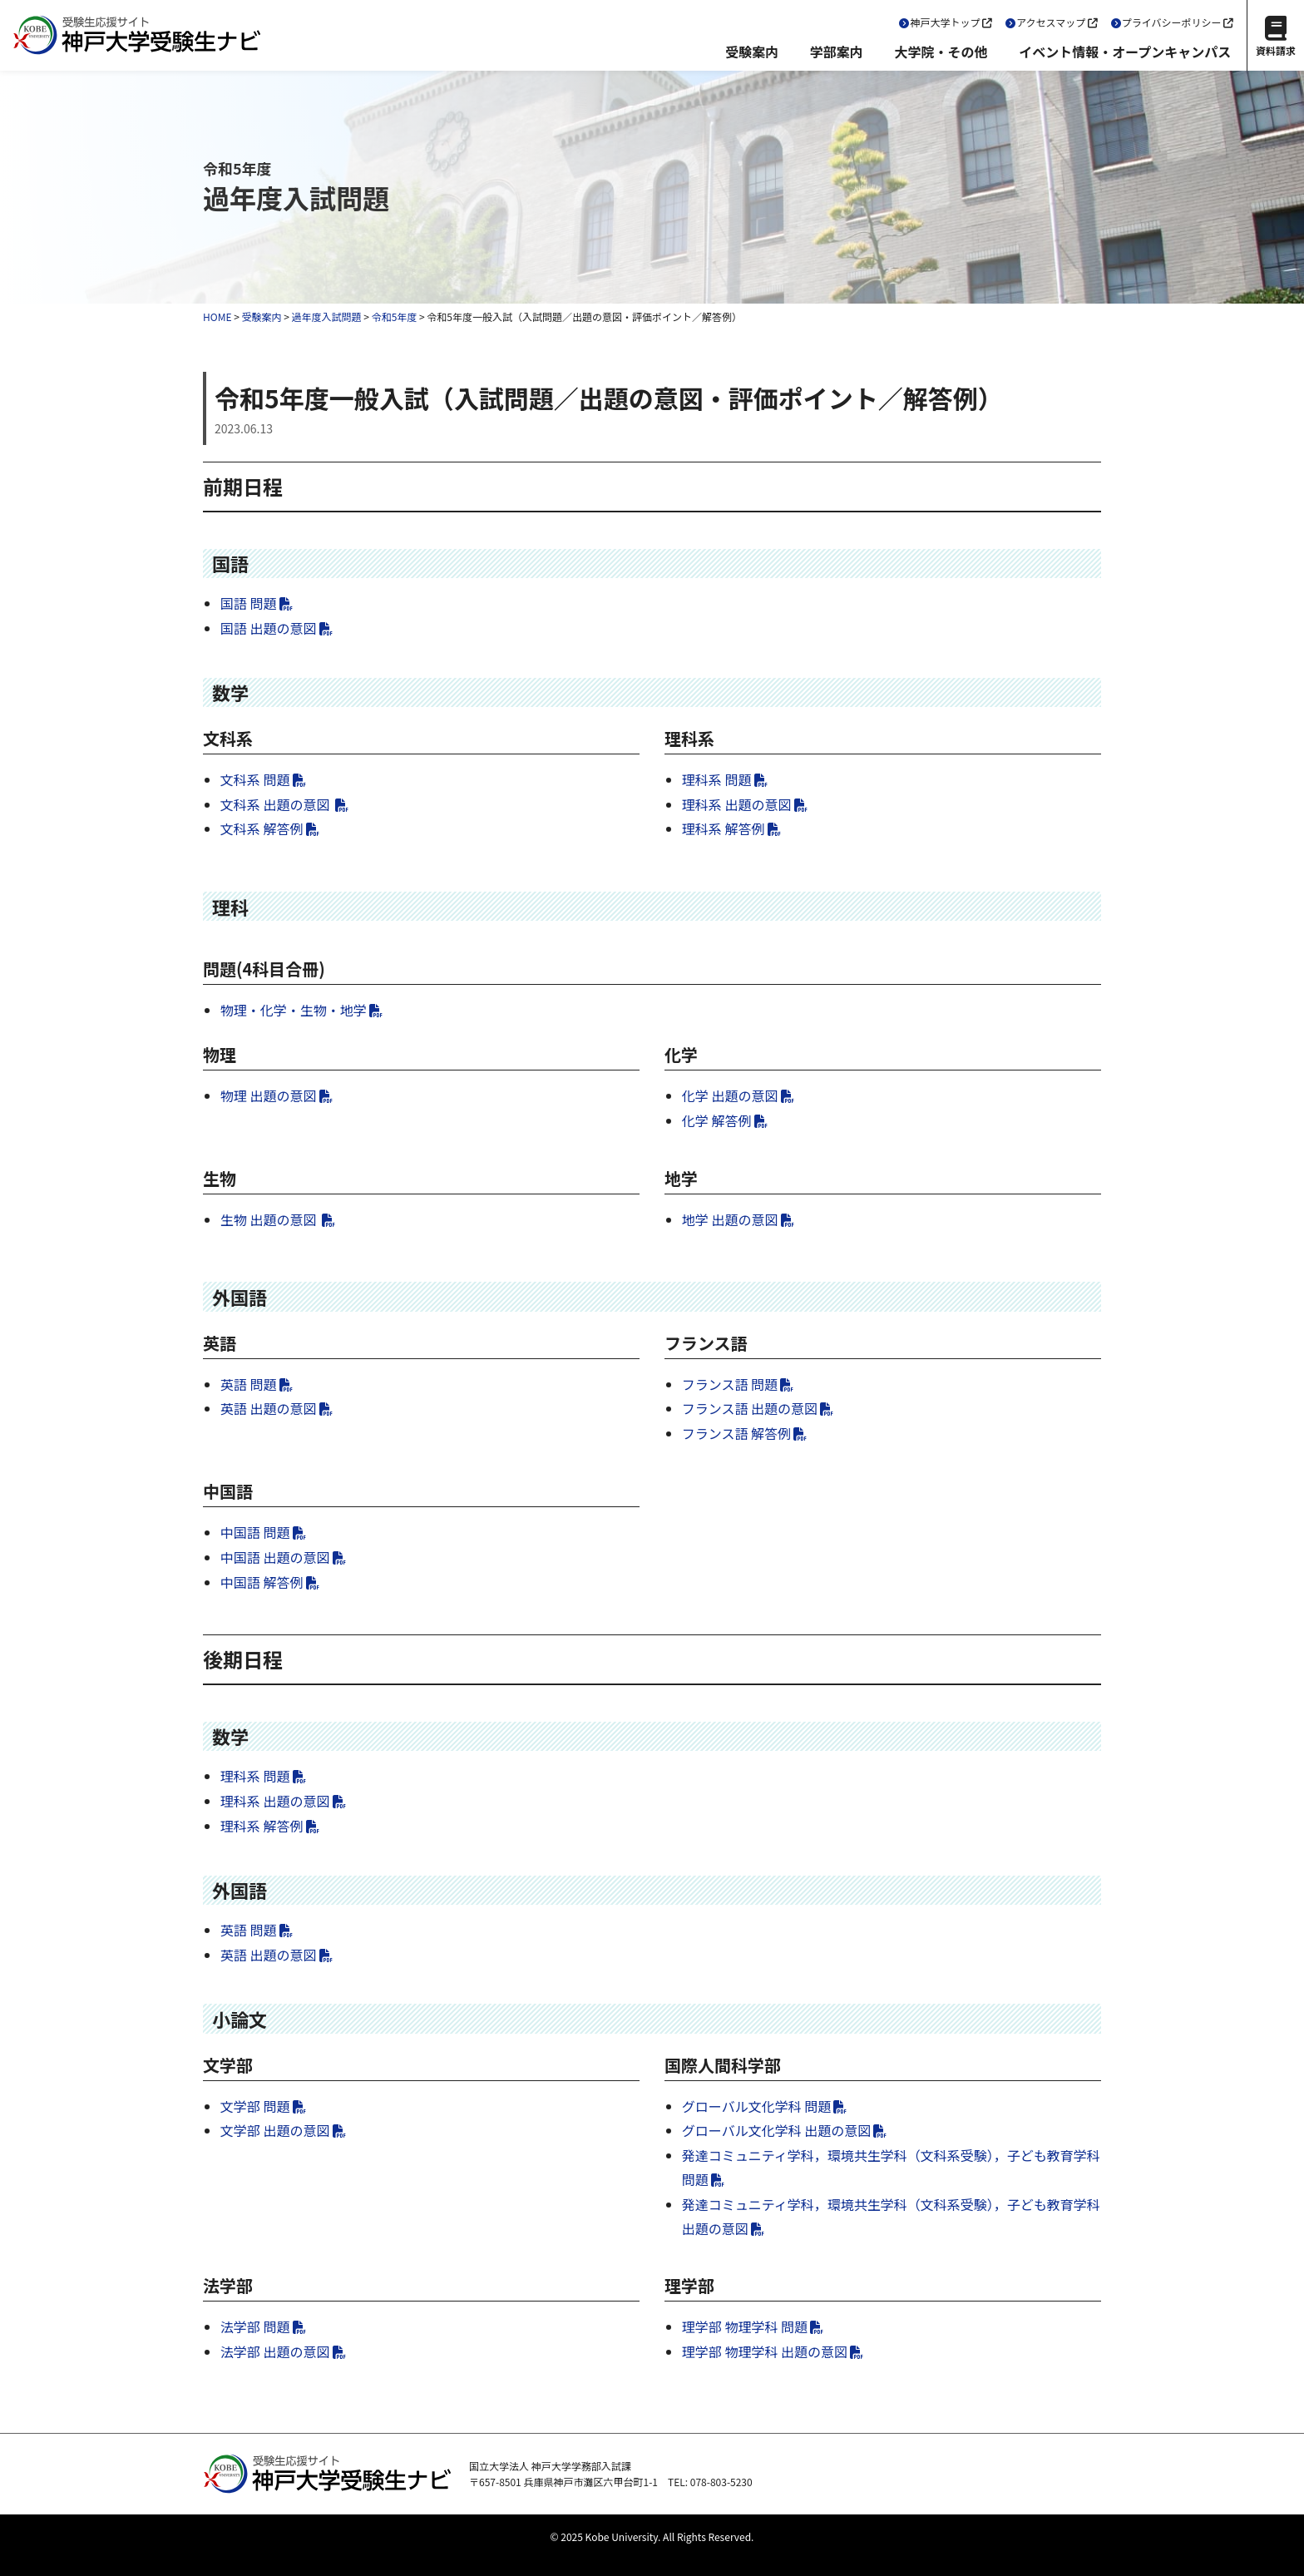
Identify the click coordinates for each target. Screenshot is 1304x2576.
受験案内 (751, 52)
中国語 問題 (255, 1532)
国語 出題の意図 (268, 628)
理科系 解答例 (723, 828)
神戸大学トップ (945, 22)
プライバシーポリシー (1172, 22)
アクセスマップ (1050, 22)
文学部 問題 (255, 2106)
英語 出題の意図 (268, 1408)
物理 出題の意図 (268, 1095)
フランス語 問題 (730, 1384)
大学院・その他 (940, 52)
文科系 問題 (255, 779)
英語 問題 (248, 1384)
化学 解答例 (717, 1120)
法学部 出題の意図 (275, 2351)
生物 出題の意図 (269, 1219)
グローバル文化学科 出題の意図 (776, 2130)
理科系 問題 (717, 779)
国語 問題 (248, 603)
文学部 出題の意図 (275, 2130)
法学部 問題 (255, 2326)
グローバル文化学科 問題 (756, 2106)
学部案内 (836, 52)
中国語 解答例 (262, 1582)
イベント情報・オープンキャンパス (1125, 52)
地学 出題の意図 (730, 1219)
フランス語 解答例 (736, 1433)
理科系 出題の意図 (737, 804)
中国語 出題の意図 (275, 1557)
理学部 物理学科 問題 (745, 2326)
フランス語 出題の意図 (749, 1408)
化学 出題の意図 (730, 1095)
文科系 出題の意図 (276, 804)
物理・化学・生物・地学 (293, 1010)
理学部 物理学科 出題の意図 (764, 2351)
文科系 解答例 (262, 828)
